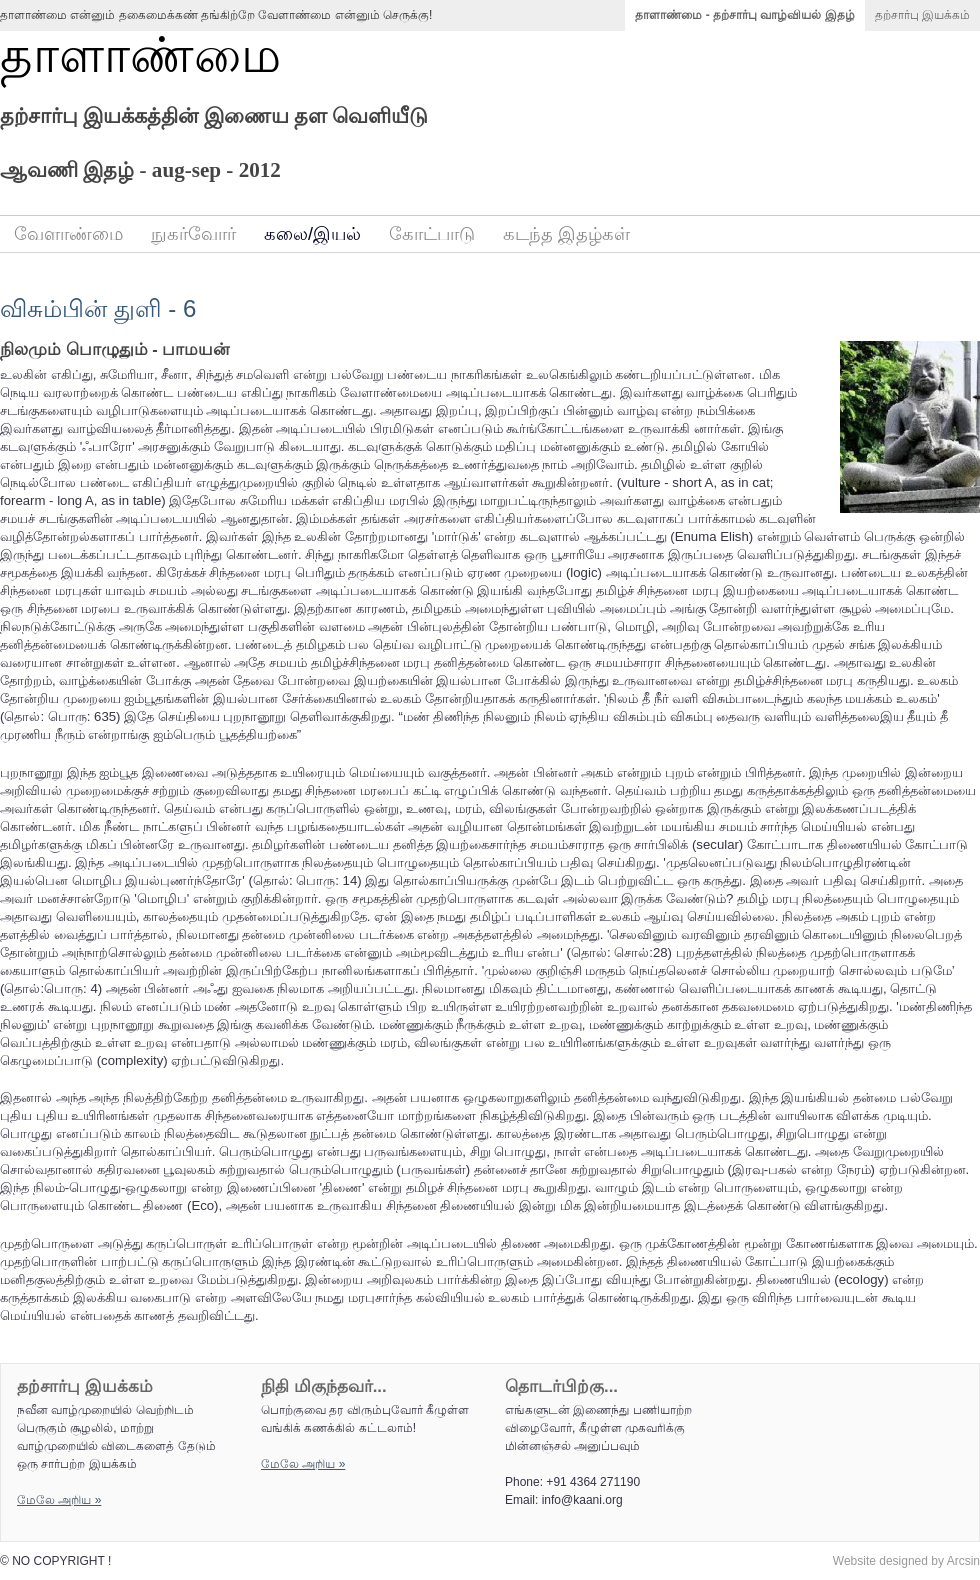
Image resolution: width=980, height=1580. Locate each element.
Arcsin (963, 1561)
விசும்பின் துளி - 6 (98, 308)
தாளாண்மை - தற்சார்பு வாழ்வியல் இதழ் (744, 15)
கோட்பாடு (432, 234)
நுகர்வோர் (193, 234)
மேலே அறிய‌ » (59, 1500)
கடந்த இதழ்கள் (566, 234)
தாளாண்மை (140, 55)
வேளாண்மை (68, 234)
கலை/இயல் (312, 234)
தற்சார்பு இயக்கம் (922, 15)
